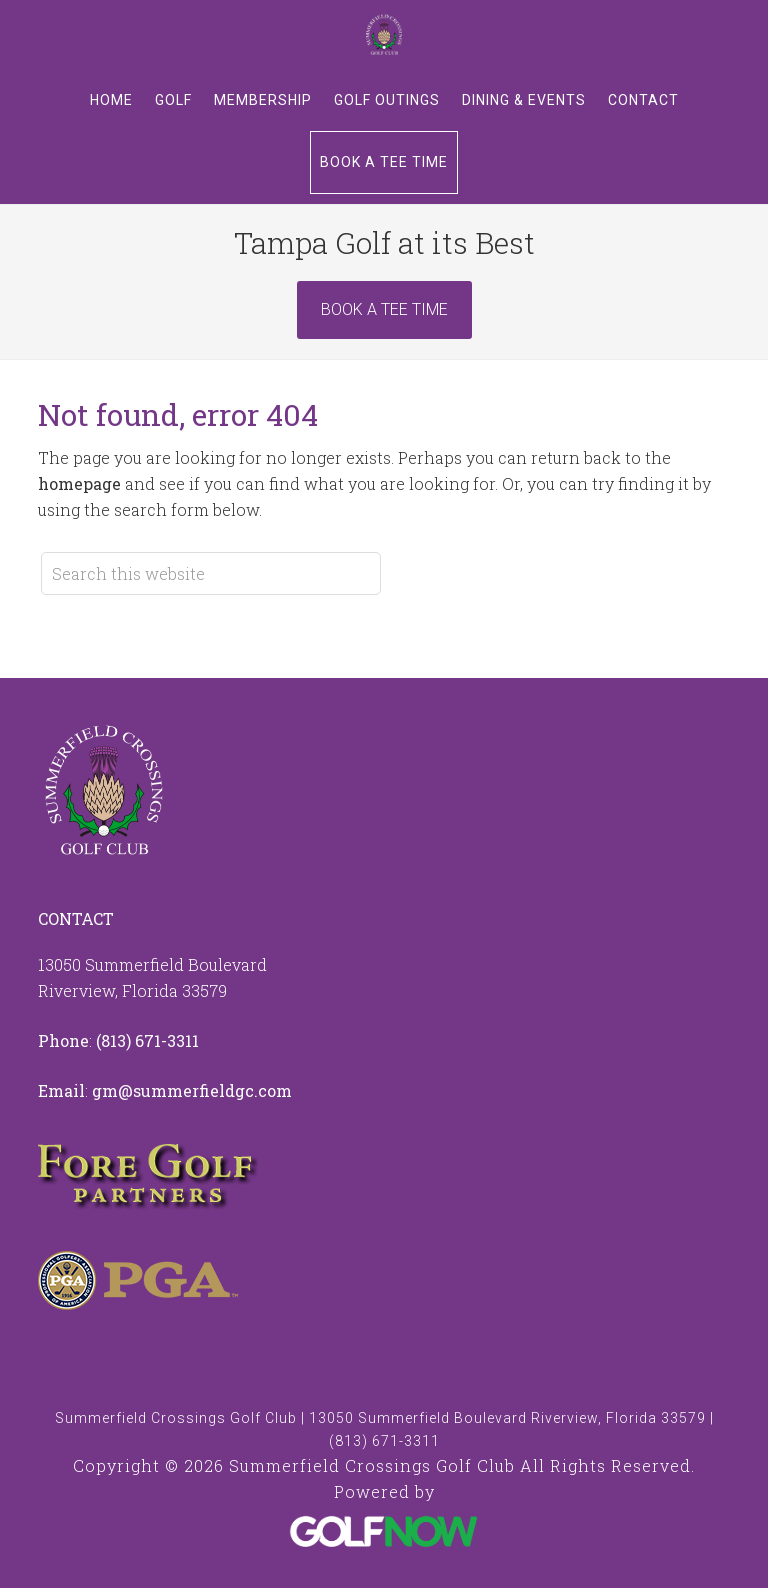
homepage (79, 483)
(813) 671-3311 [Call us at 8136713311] (147, 1040)
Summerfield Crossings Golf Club (384, 35)
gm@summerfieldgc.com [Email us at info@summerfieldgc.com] (192, 1090)
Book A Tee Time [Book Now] (384, 309)
